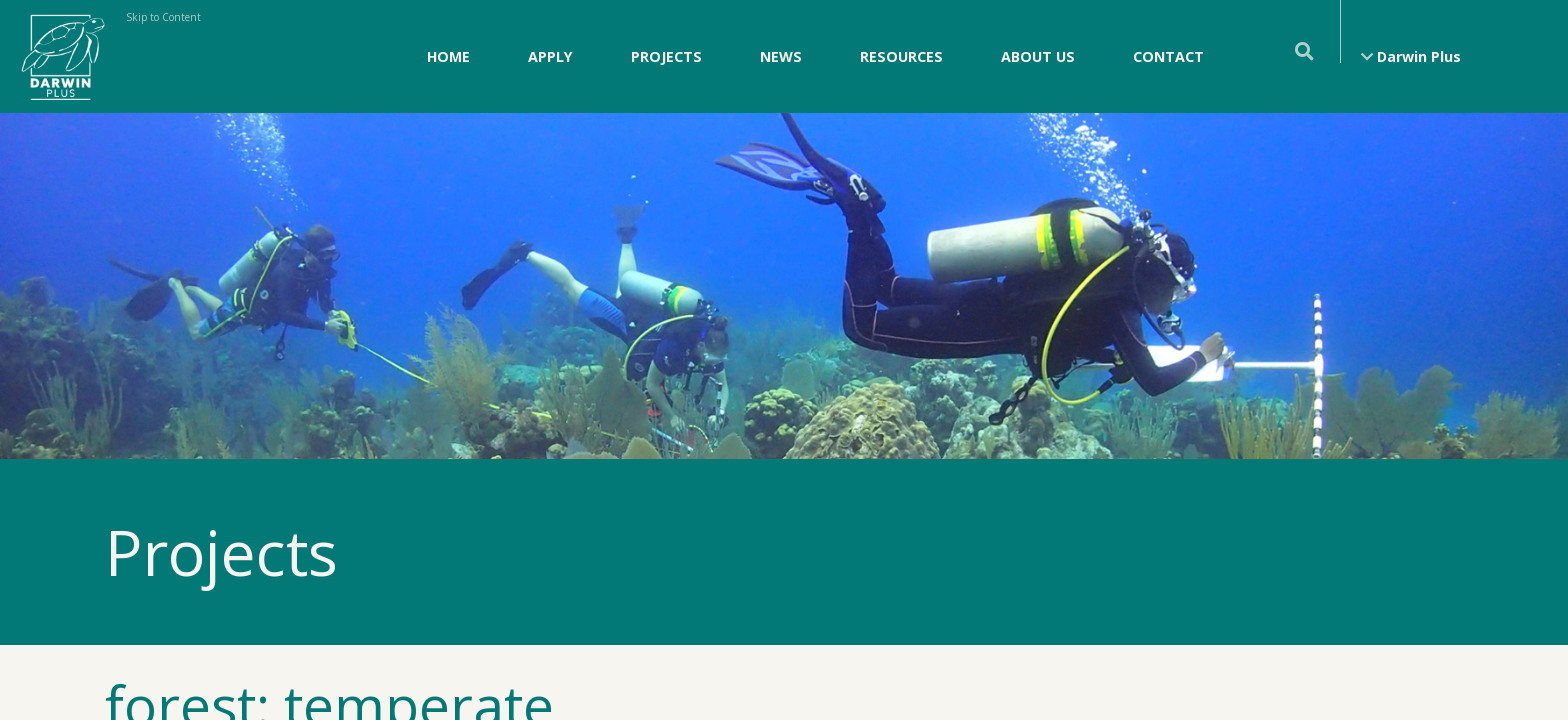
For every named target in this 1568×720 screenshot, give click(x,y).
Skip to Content (163, 17)
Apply (550, 56)
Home (448, 56)
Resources (901, 56)
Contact (1168, 56)
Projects (666, 56)
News (781, 56)
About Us (1038, 56)
